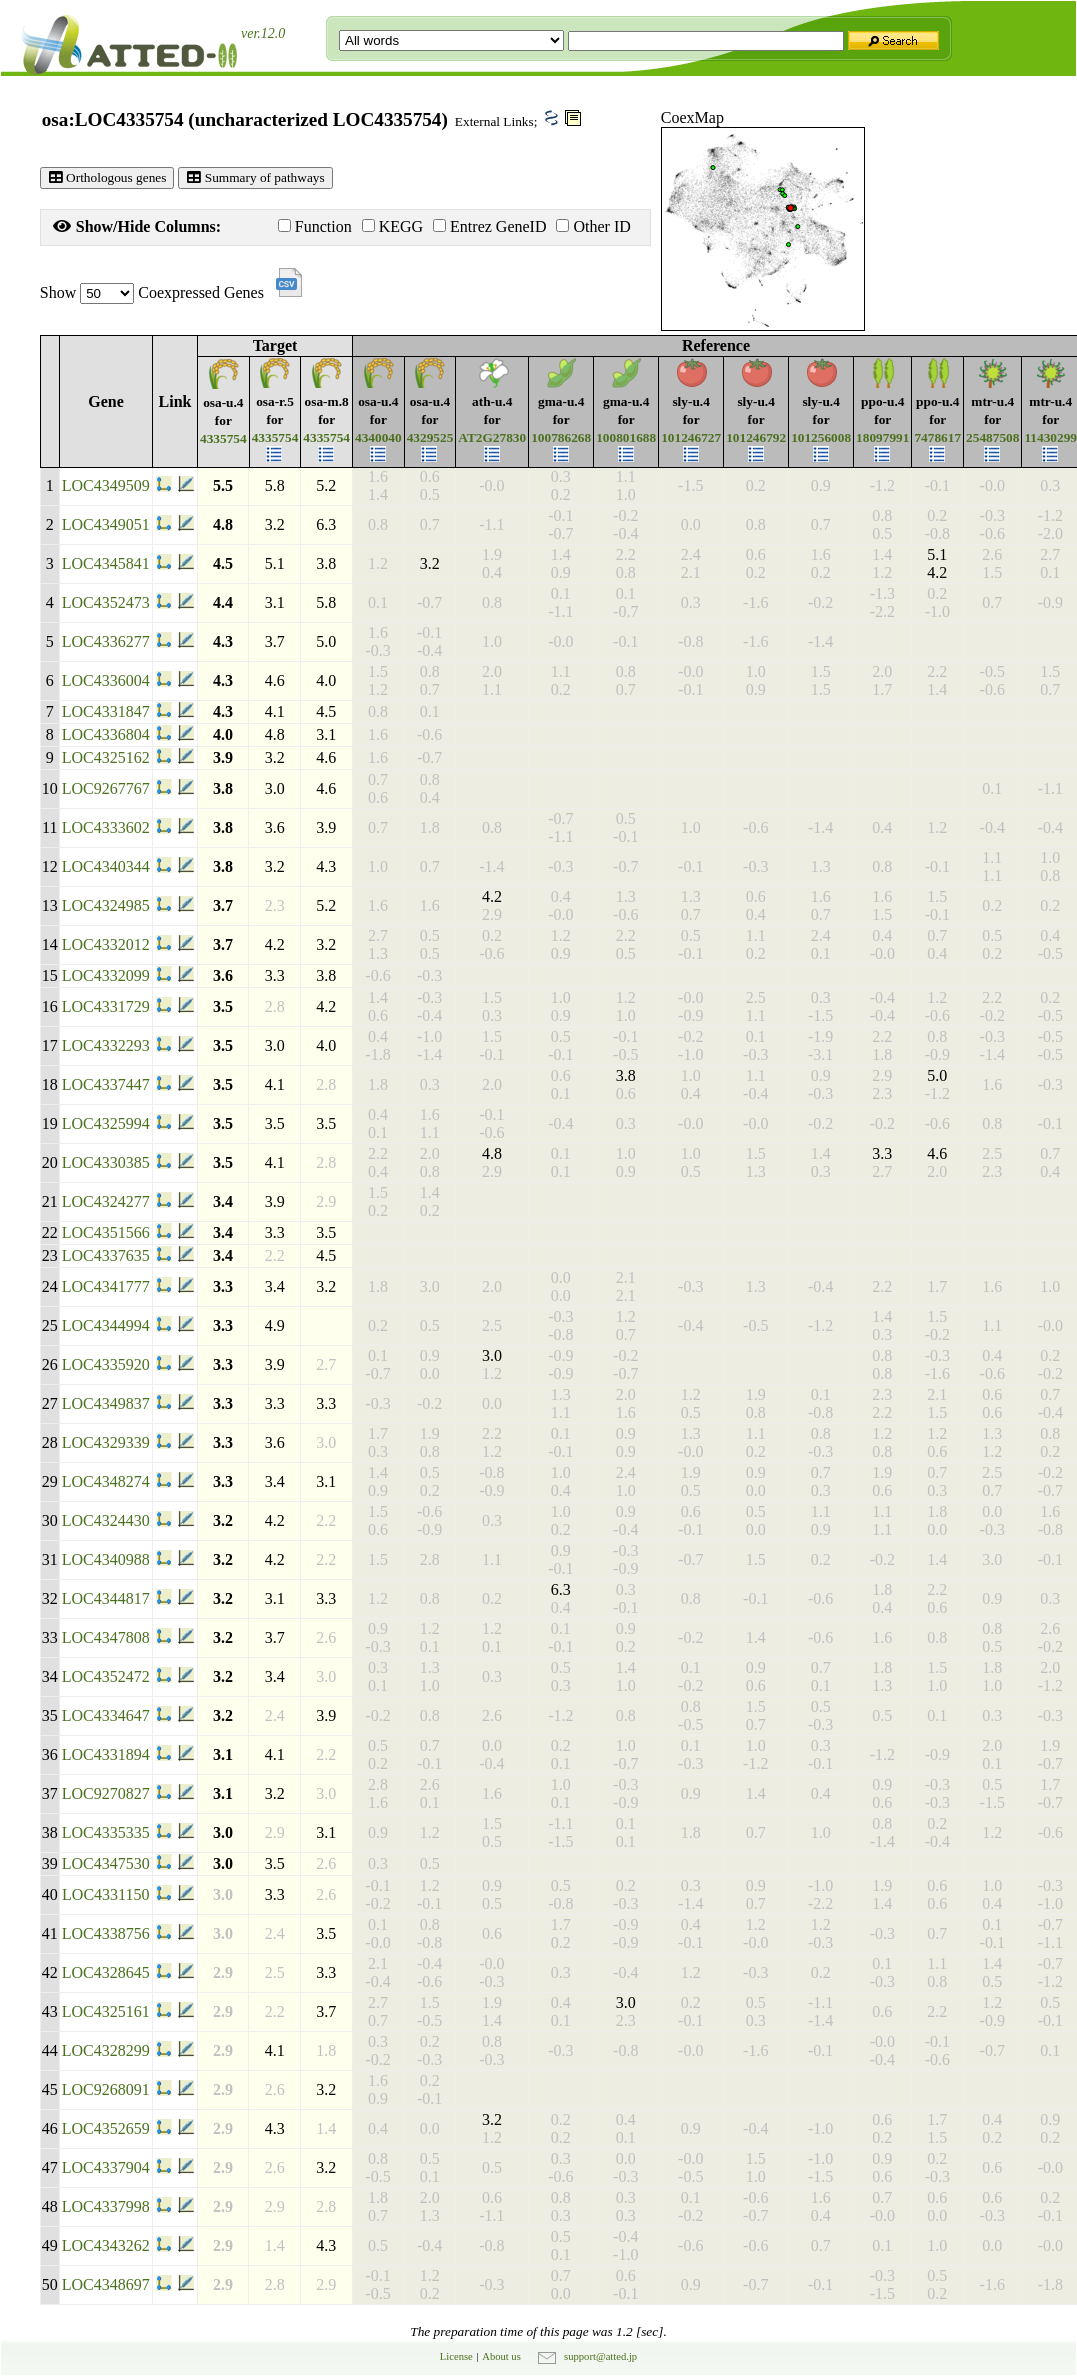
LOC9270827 (106, 1793)
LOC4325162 (106, 757)
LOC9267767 (106, 788)
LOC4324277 (106, 1201)
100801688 (626, 437)
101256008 (821, 437)
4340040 (378, 437)
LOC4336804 (106, 734)
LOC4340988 (106, 1559)
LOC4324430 (106, 1520)
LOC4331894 (106, 1754)
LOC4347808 (106, 1637)
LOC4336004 (106, 680)
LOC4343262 (106, 2245)
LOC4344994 (106, 1325)
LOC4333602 (106, 827)
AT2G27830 (492, 437)
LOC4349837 (106, 1403)
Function (315, 226)
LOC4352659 (106, 2128)
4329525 (430, 437)
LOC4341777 (106, 1286)
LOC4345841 (106, 563)
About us (501, 2356)
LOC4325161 (106, 2011)
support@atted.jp (600, 2356)
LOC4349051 (106, 524)
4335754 (223, 438)
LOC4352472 (106, 1676)
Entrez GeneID (489, 226)
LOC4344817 (106, 1598)
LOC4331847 (106, 711)
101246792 (756, 437)
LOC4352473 (106, 602)
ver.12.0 (263, 33)
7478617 (937, 437)
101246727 (691, 437)
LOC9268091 (106, 2089)
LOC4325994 (106, 1123)
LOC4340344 (106, 866)
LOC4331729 (106, 1006)
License (456, 2356)
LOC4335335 (106, 1832)
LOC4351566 (106, 1232)
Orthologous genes (107, 177)
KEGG (392, 226)
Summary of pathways (255, 177)
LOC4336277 (106, 641)
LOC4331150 (105, 1894)
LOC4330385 (106, 1162)
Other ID (593, 226)
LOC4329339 (106, 1442)
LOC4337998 (106, 2206)
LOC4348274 (106, 1481)
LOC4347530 (106, 1863)
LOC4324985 (106, 905)
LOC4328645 (106, 1972)
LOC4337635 (106, 1255)
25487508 (992, 437)
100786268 (561, 437)
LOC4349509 (106, 485)
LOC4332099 (106, 975)
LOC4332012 (106, 944)
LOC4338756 (106, 1933)
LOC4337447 (106, 1084)
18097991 (882, 437)
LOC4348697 (106, 2284)
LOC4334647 (106, 1715)
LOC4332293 (106, 1045)
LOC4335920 (106, 1364)
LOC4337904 (106, 2167)
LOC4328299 (106, 2050)
